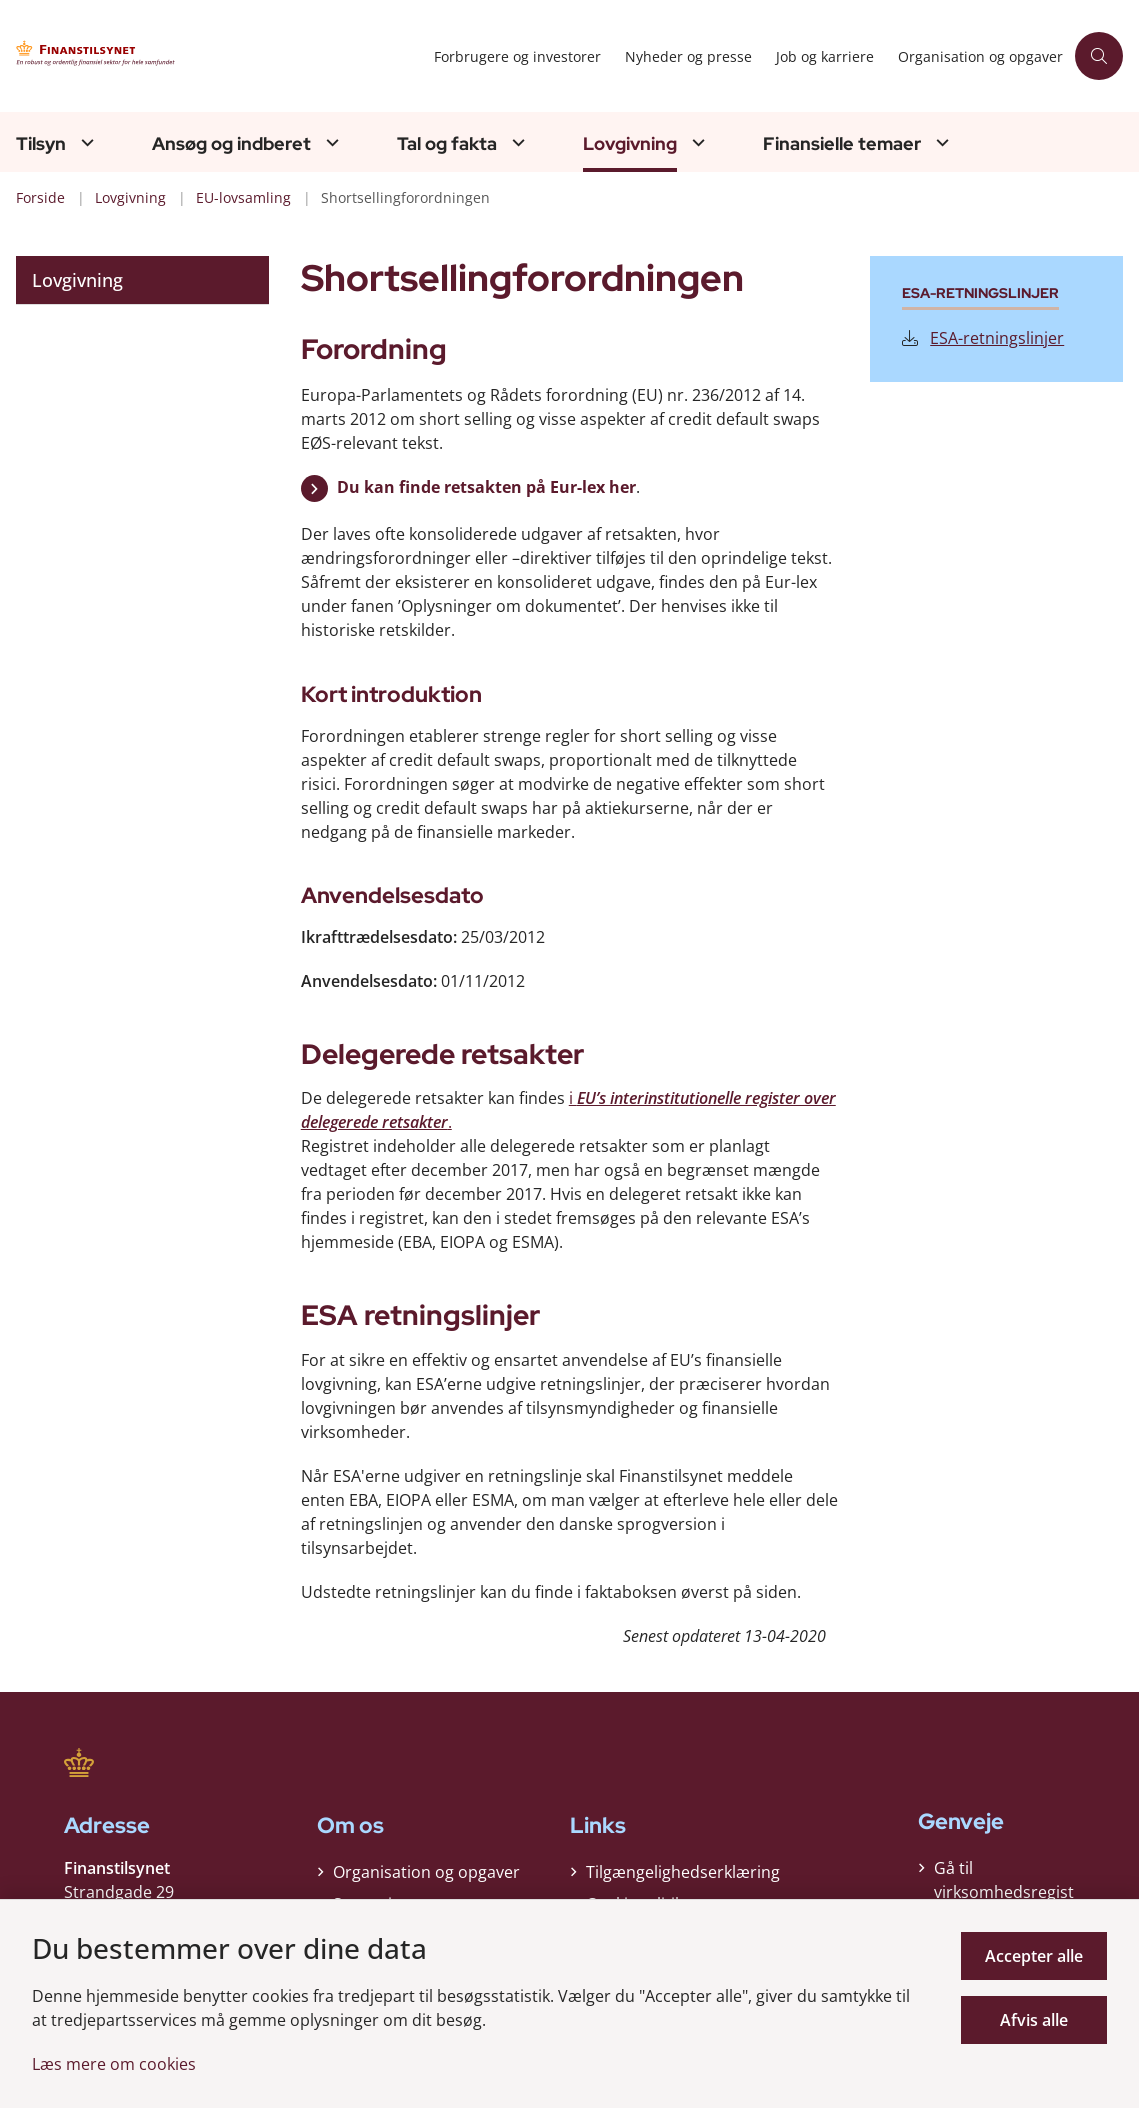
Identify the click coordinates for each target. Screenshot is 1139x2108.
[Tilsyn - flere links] (85, 142)
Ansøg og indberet (231, 144)
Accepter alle (1034, 1956)
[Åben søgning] (1099, 56)
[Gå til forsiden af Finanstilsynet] (198, 56)
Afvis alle (1034, 2020)
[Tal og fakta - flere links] (516, 142)
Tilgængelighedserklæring (683, 1872)
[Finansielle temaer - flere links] (940, 142)
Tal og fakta (447, 144)
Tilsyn (41, 144)
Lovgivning (630, 144)
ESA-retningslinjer (983, 338)
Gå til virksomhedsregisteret (1004, 1892)
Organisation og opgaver (426, 1872)
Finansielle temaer (842, 144)
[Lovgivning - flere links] (696, 142)
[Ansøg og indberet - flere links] (330, 142)
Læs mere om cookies (114, 2064)
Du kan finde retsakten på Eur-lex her (486, 487)
